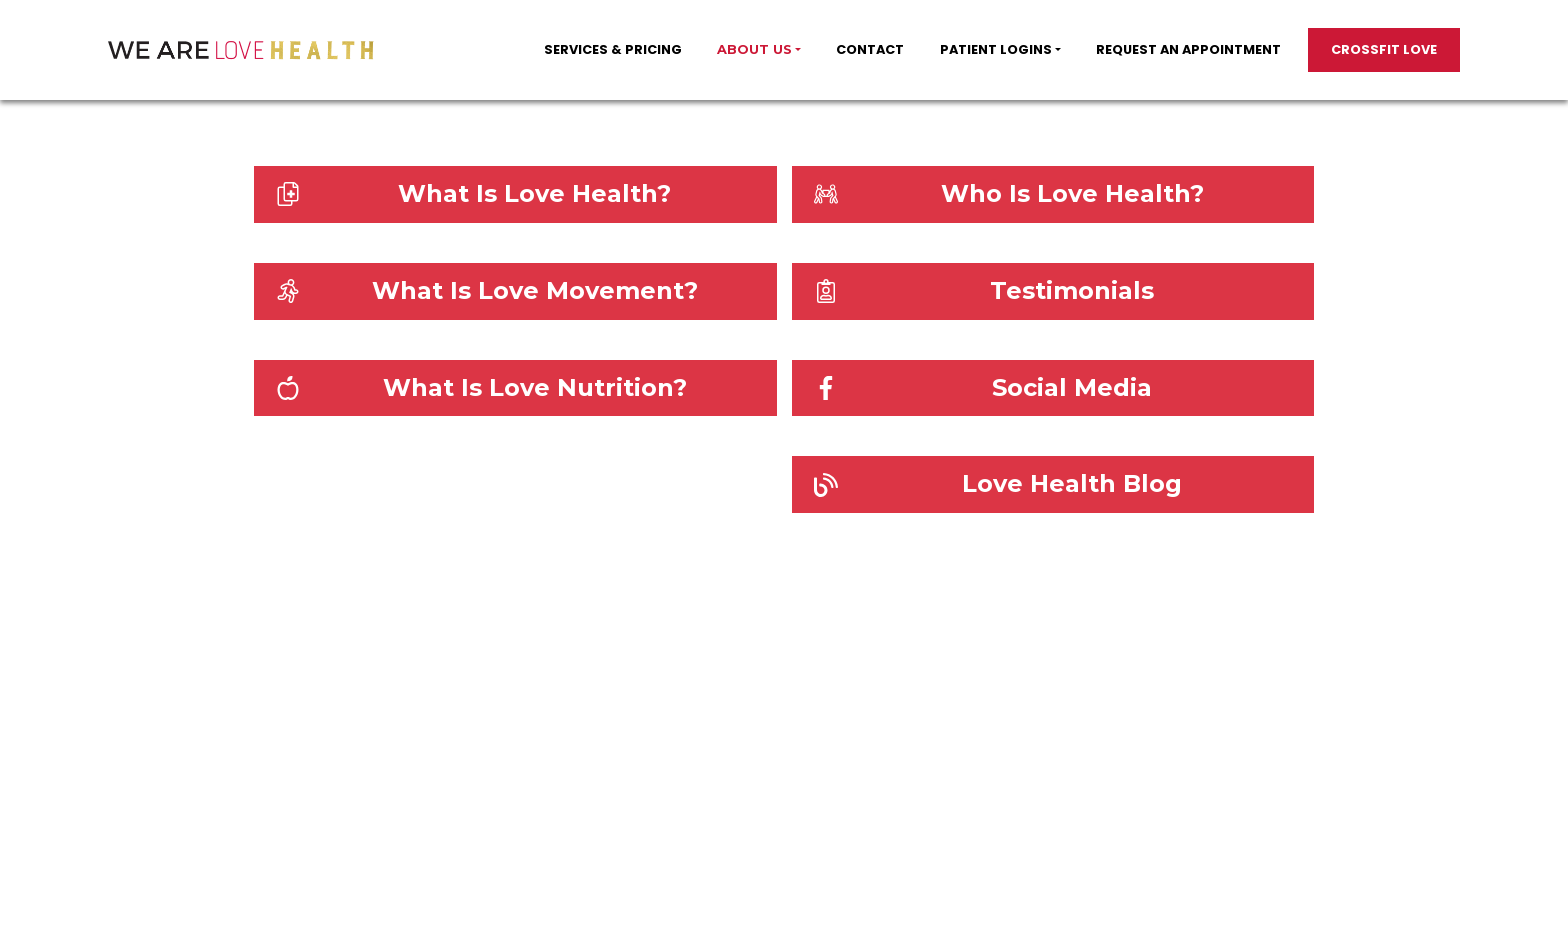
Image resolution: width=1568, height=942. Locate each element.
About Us (754, 49)
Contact (870, 49)
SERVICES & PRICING (613, 49)
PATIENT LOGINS (996, 49)
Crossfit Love (1384, 49)
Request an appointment (1188, 49)
